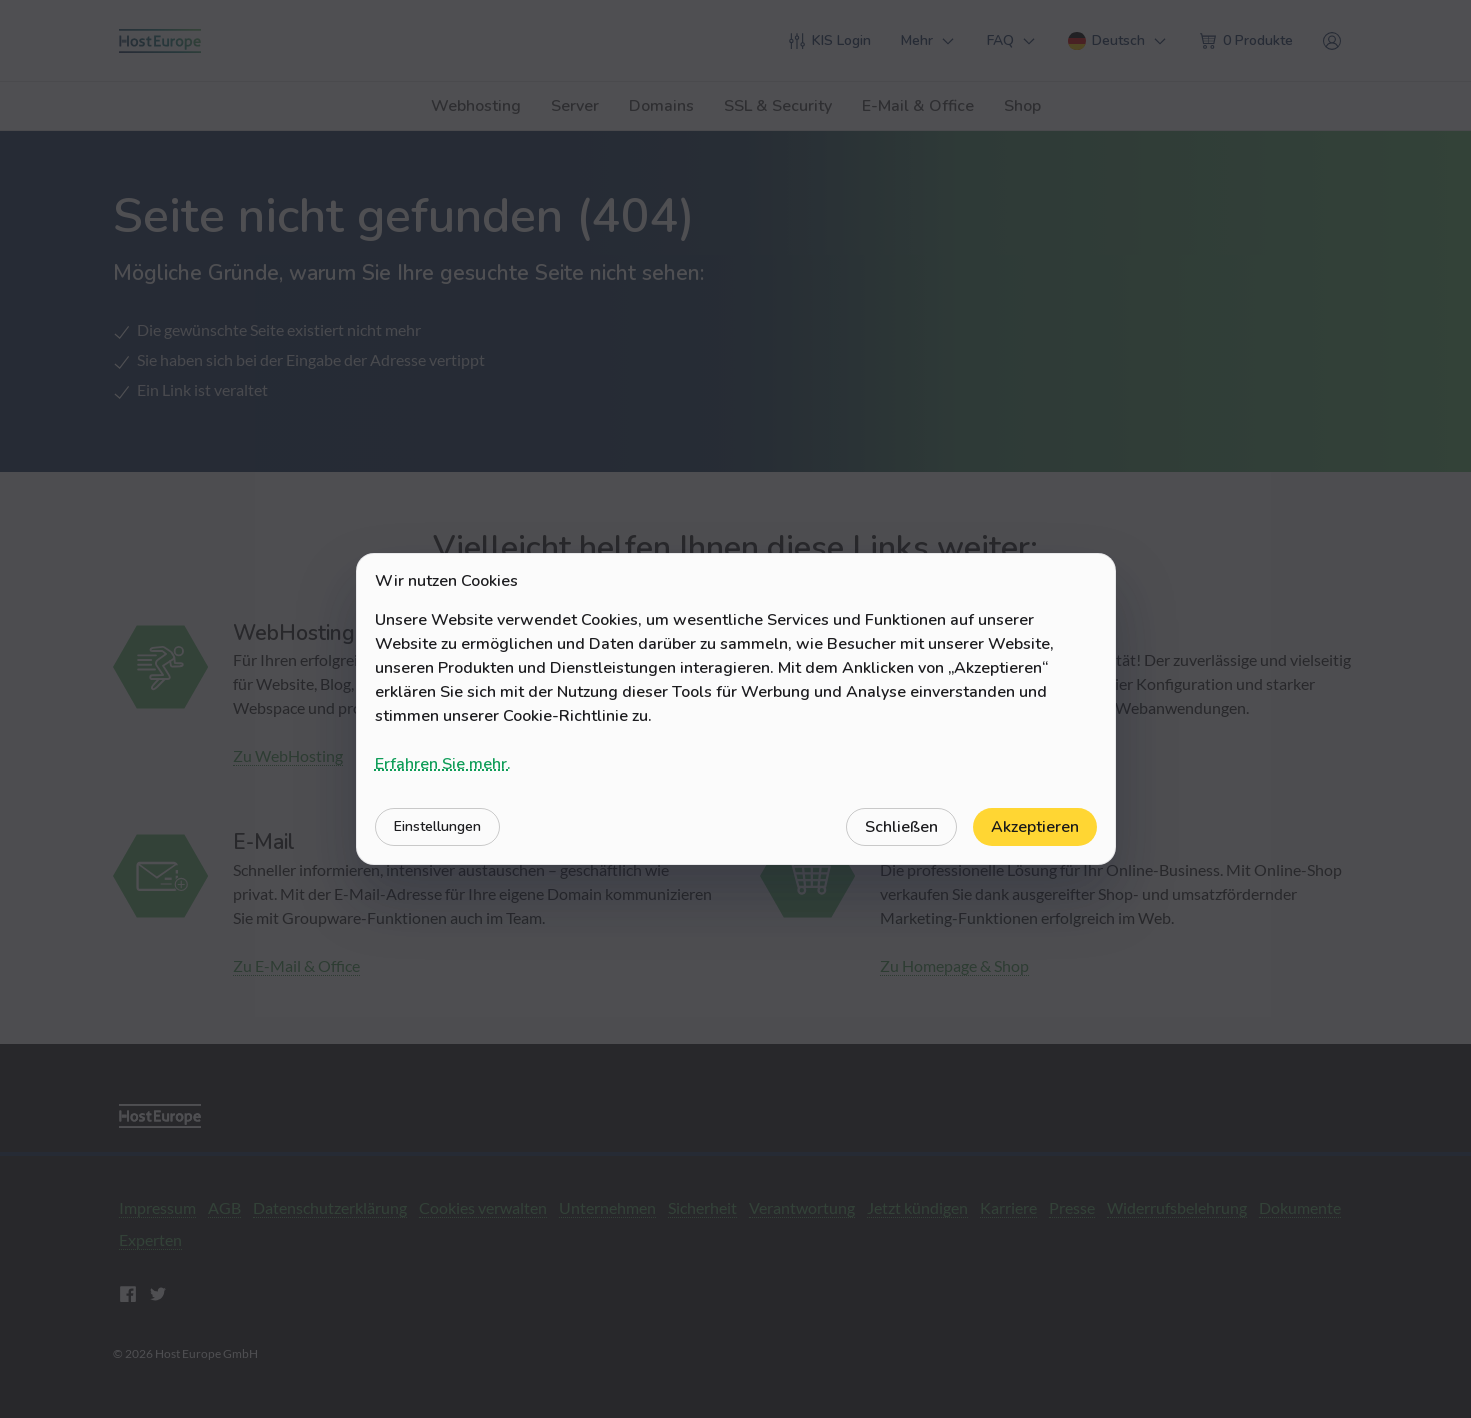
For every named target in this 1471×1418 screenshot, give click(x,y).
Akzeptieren (1035, 827)
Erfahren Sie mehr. (443, 764)
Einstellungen (437, 826)
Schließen (901, 827)
